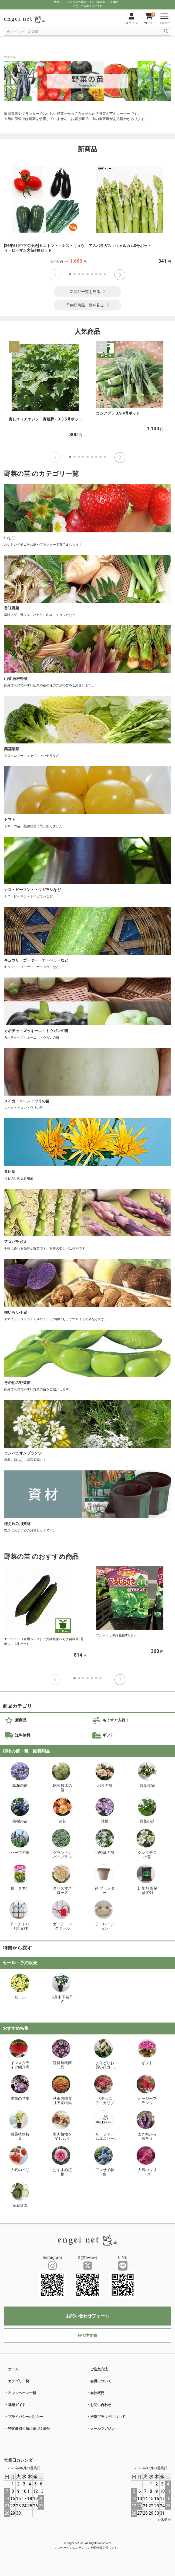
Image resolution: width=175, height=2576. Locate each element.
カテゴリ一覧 (18, 2381)
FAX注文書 (87, 2335)
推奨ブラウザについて (107, 2417)
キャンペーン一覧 (22, 2393)
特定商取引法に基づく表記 (29, 2429)
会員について (100, 2381)
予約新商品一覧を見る (87, 305)
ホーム (13, 2369)
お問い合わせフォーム (87, 2315)
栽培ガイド (17, 2405)
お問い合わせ (100, 2405)
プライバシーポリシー (25, 2417)
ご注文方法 (99, 2369)
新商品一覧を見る (87, 291)
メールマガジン (102, 2429)
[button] (120, 274)
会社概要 (97, 2393)
